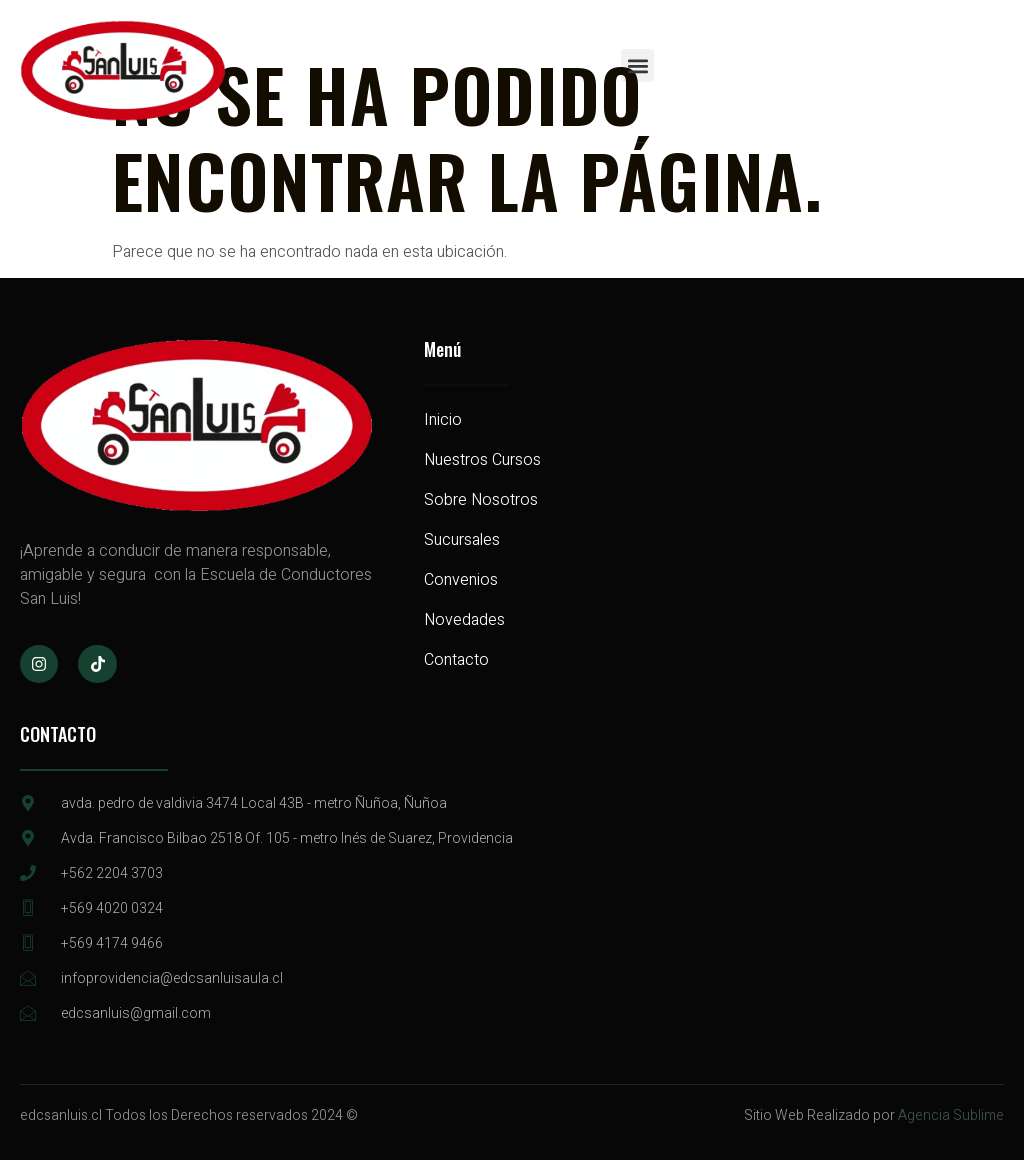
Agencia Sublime (951, 1115)
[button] (637, 65)
